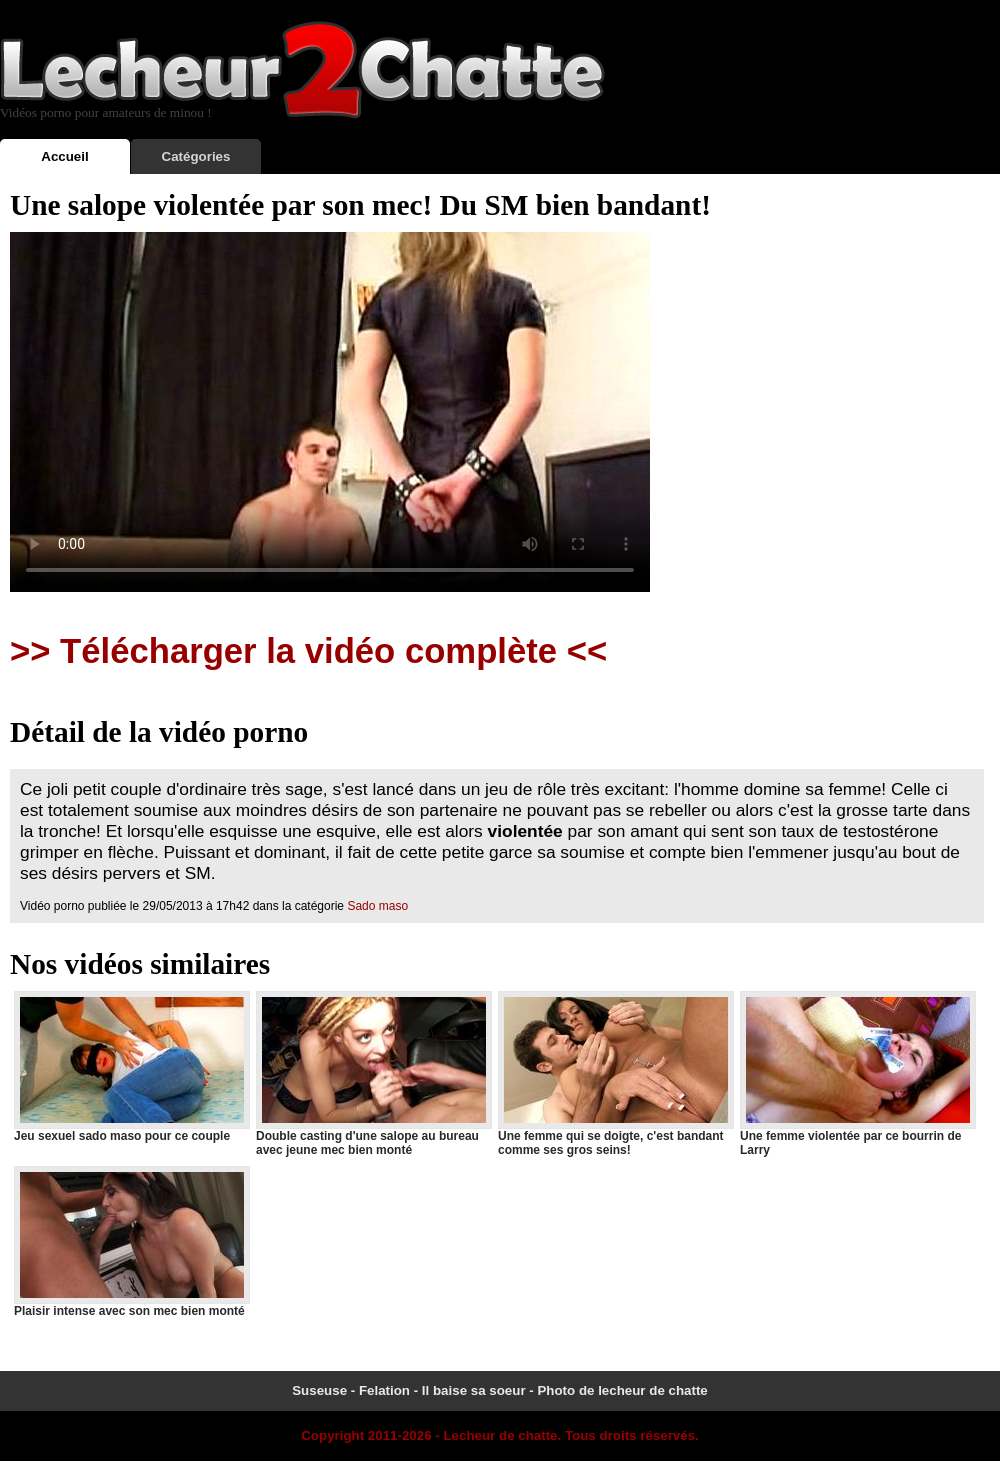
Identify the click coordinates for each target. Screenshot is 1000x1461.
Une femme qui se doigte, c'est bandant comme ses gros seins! (615, 1074)
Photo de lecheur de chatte (622, 1390)
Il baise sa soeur (474, 1390)
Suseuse (319, 1390)
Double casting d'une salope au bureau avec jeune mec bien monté (373, 1074)
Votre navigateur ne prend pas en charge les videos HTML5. (330, 412)
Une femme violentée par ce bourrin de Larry (857, 1074)
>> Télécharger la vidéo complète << (308, 651)
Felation (384, 1390)
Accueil (64, 156)
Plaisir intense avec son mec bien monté (131, 1242)
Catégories (196, 156)
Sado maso (377, 906)
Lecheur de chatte (500, 1435)
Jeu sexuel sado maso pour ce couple (131, 1067)
